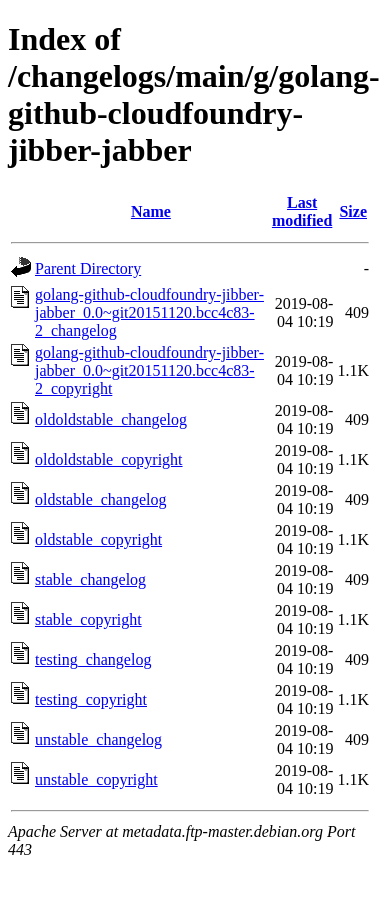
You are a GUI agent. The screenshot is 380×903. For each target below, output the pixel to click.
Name (151, 211)
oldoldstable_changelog (111, 419)
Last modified (302, 211)
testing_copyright (91, 699)
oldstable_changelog (101, 499)
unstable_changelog (98, 739)
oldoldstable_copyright (109, 459)
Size (353, 211)
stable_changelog (90, 579)
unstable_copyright (96, 779)
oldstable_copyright (98, 539)
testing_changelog (93, 659)
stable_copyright (88, 619)
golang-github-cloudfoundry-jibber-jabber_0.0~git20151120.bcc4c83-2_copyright (149, 370)
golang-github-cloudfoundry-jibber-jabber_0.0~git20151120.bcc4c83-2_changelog (149, 312)
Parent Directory (88, 268)
